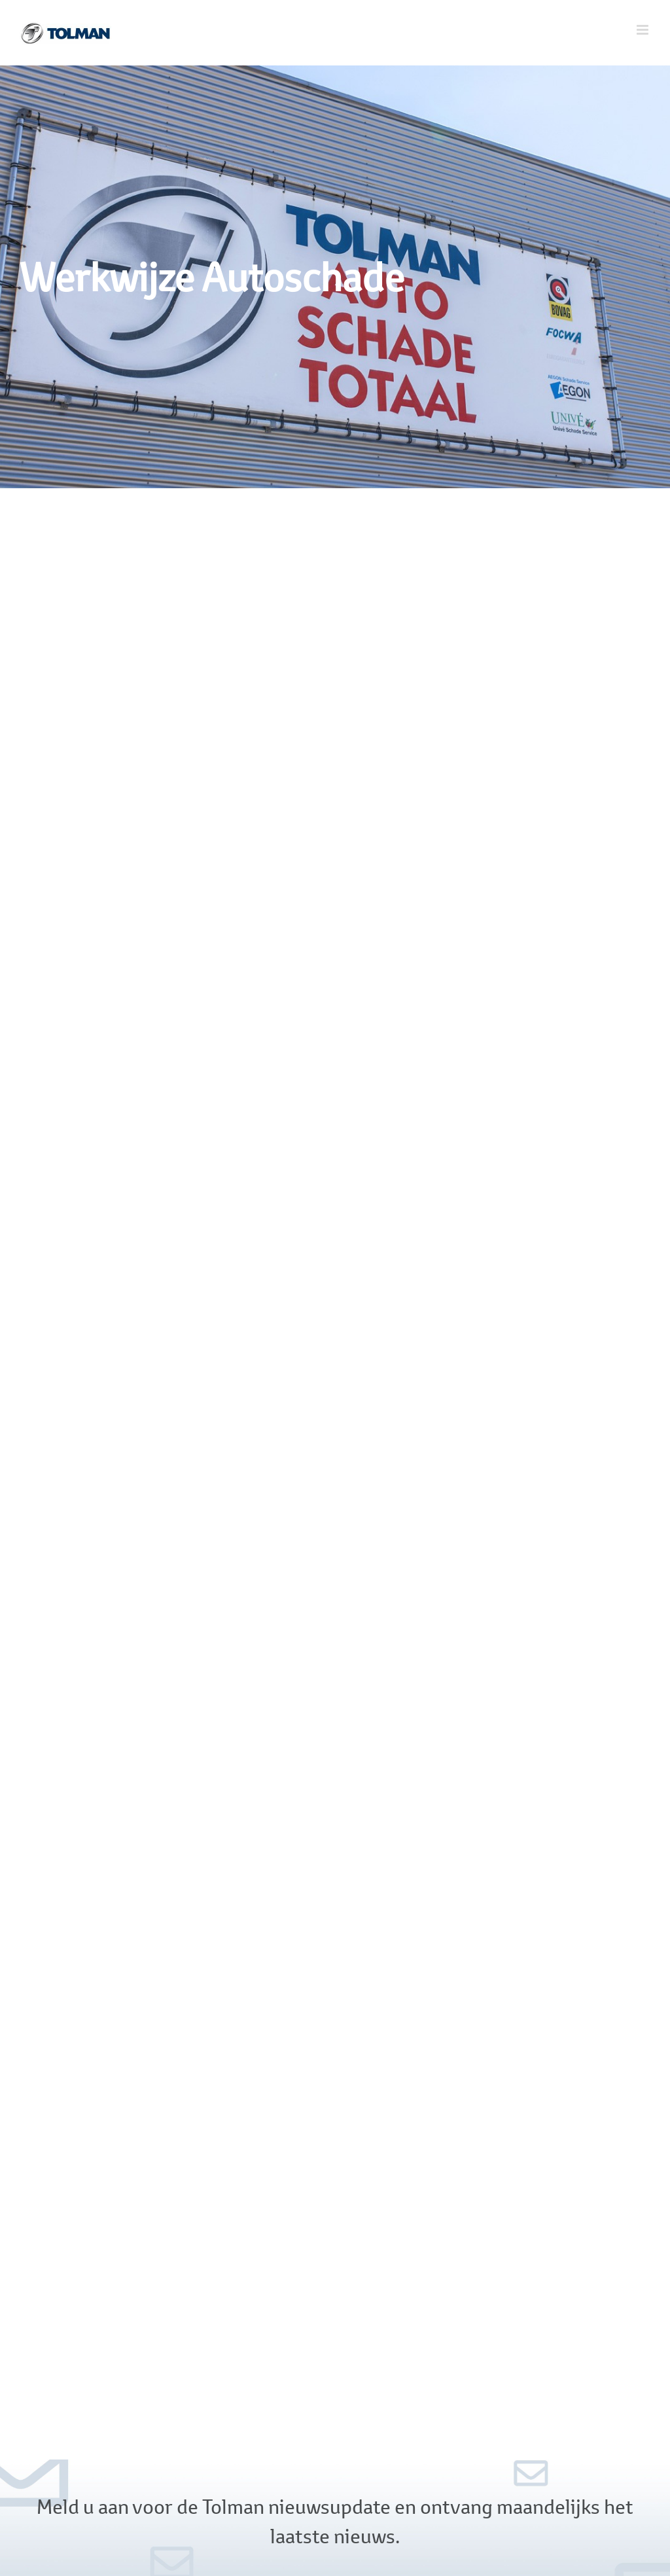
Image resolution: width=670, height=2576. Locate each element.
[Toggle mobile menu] (643, 30)
